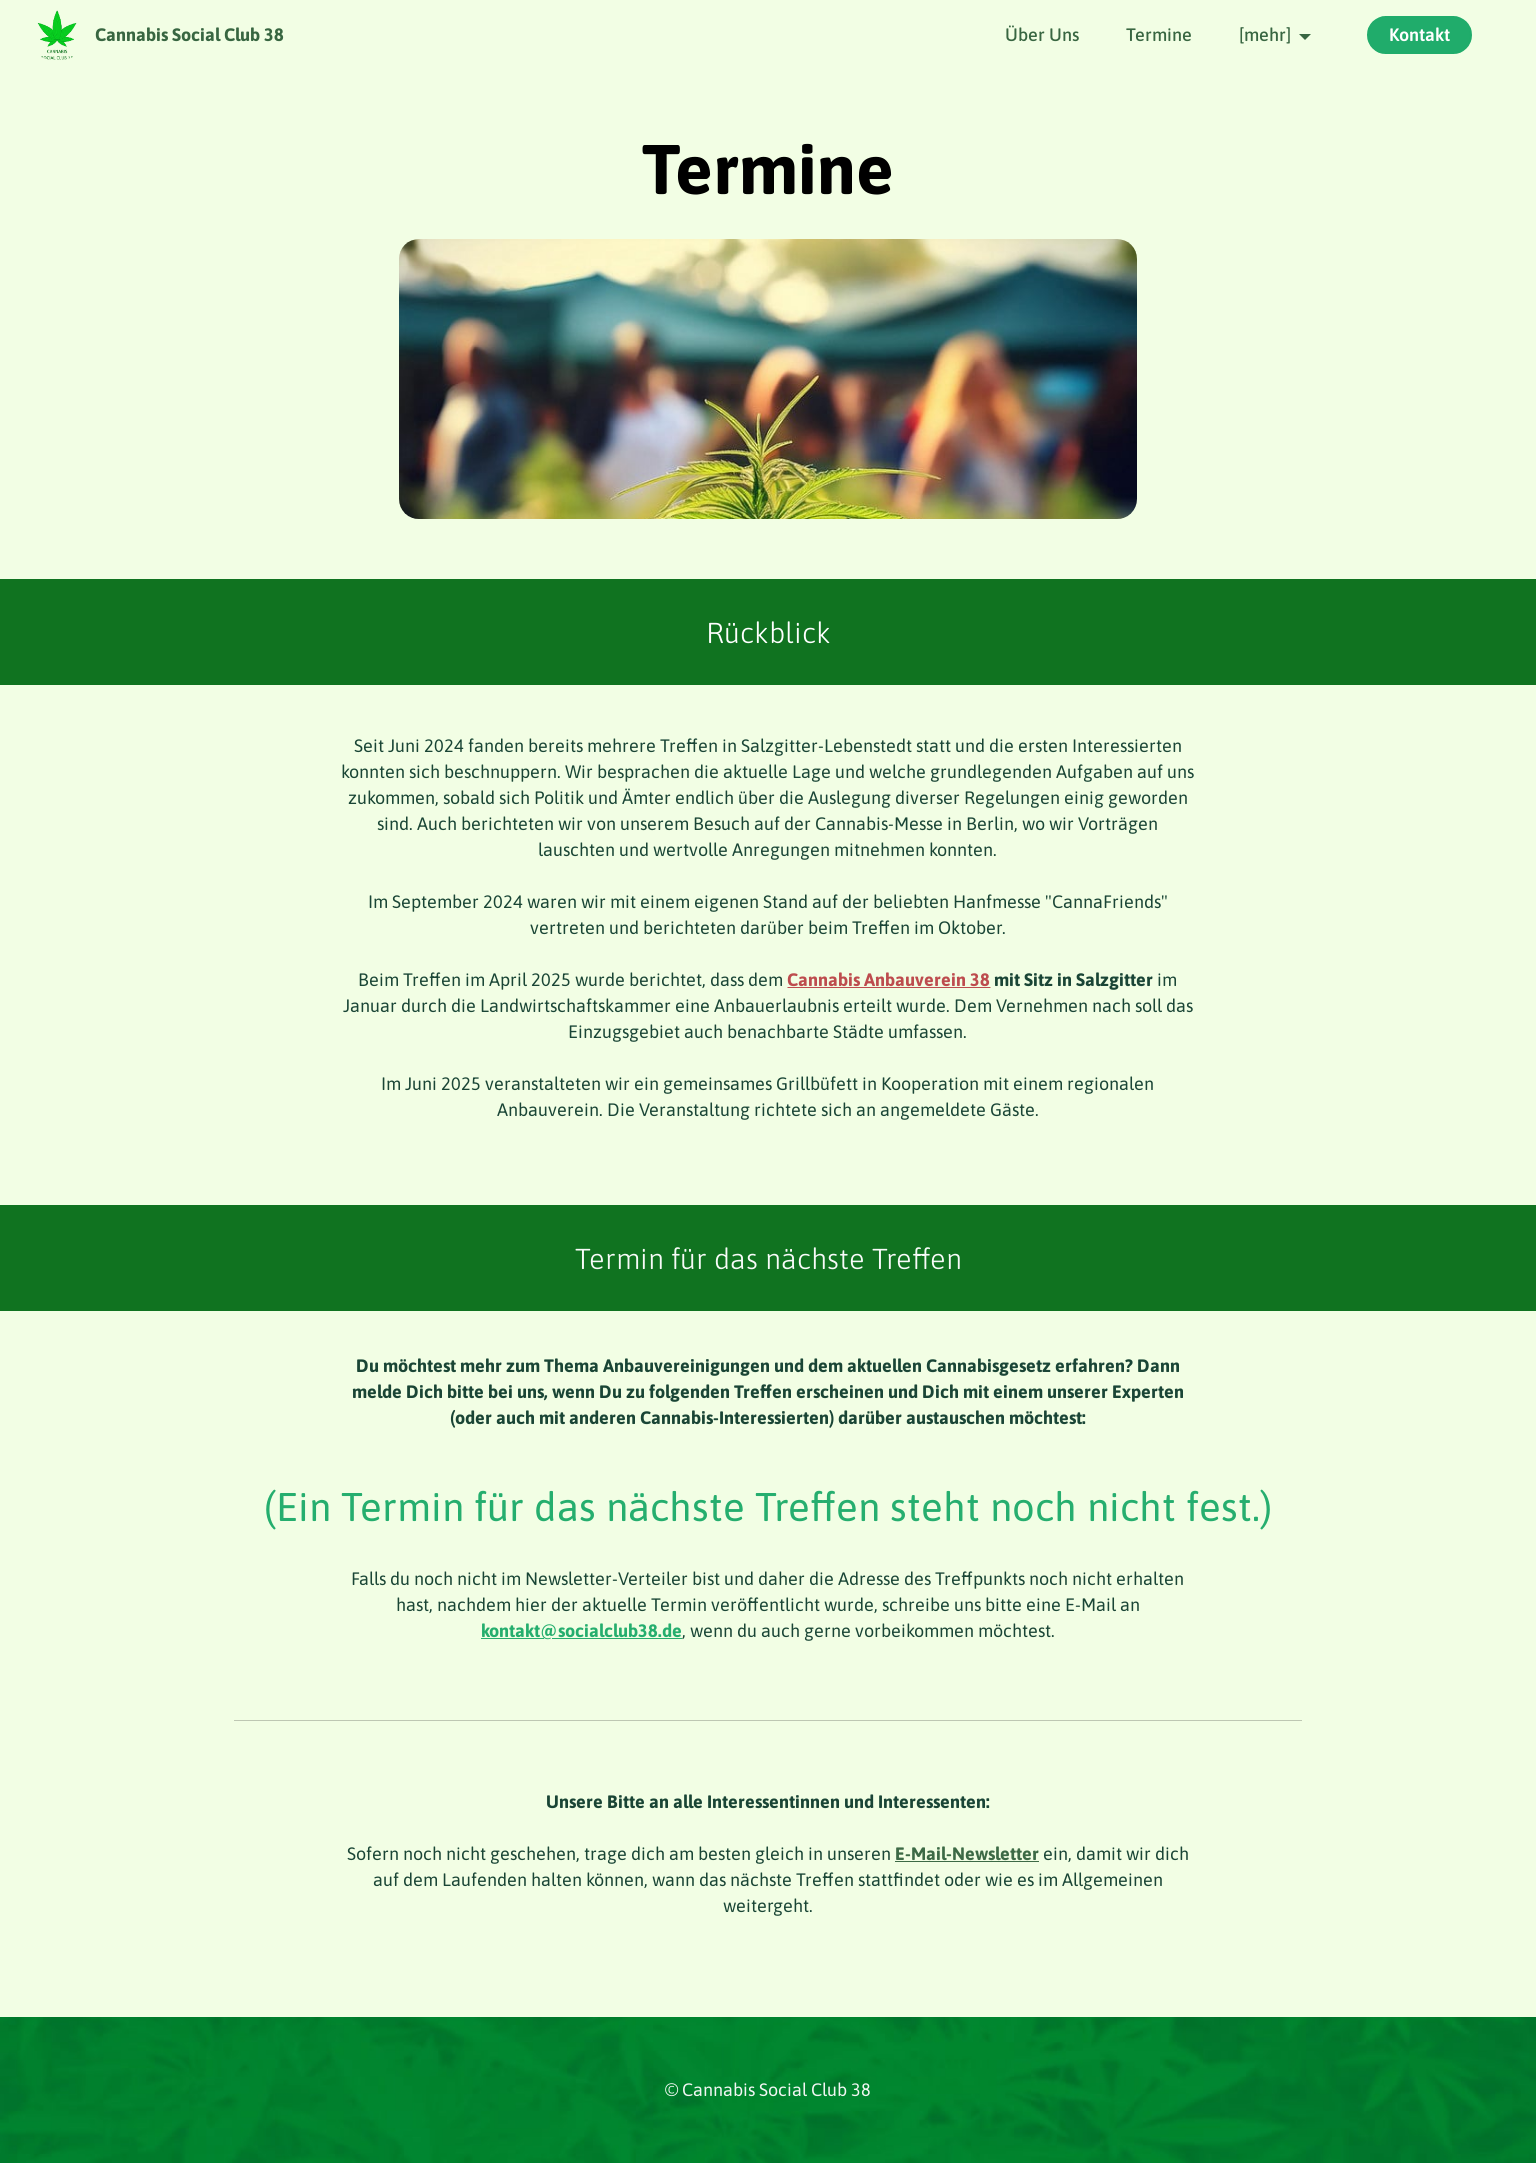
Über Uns (1042, 34)
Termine (1159, 34)
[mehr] (1265, 34)
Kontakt (1419, 34)
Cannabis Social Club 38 (189, 35)
